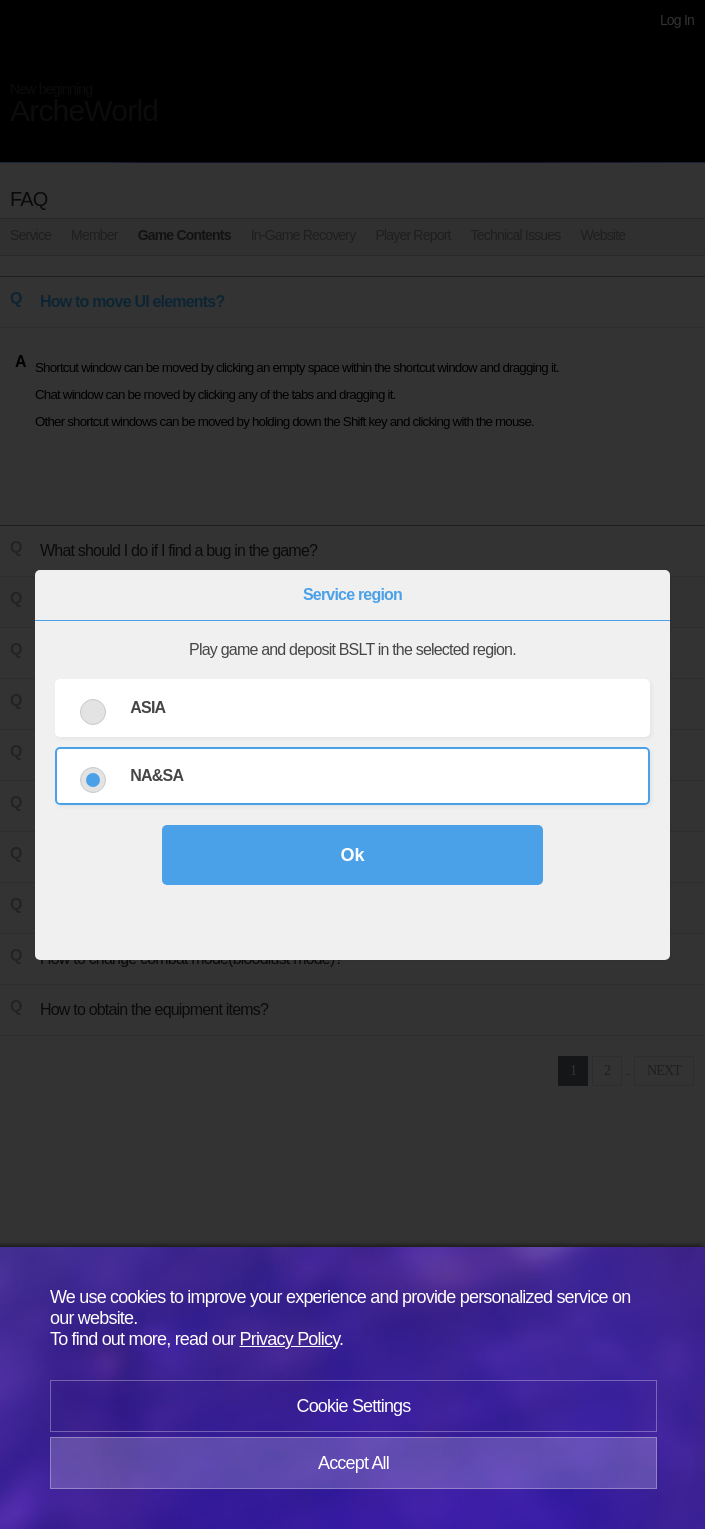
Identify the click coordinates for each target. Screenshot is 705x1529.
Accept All (353, 1463)
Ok (352, 855)
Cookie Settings (353, 1406)
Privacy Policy (290, 1339)
